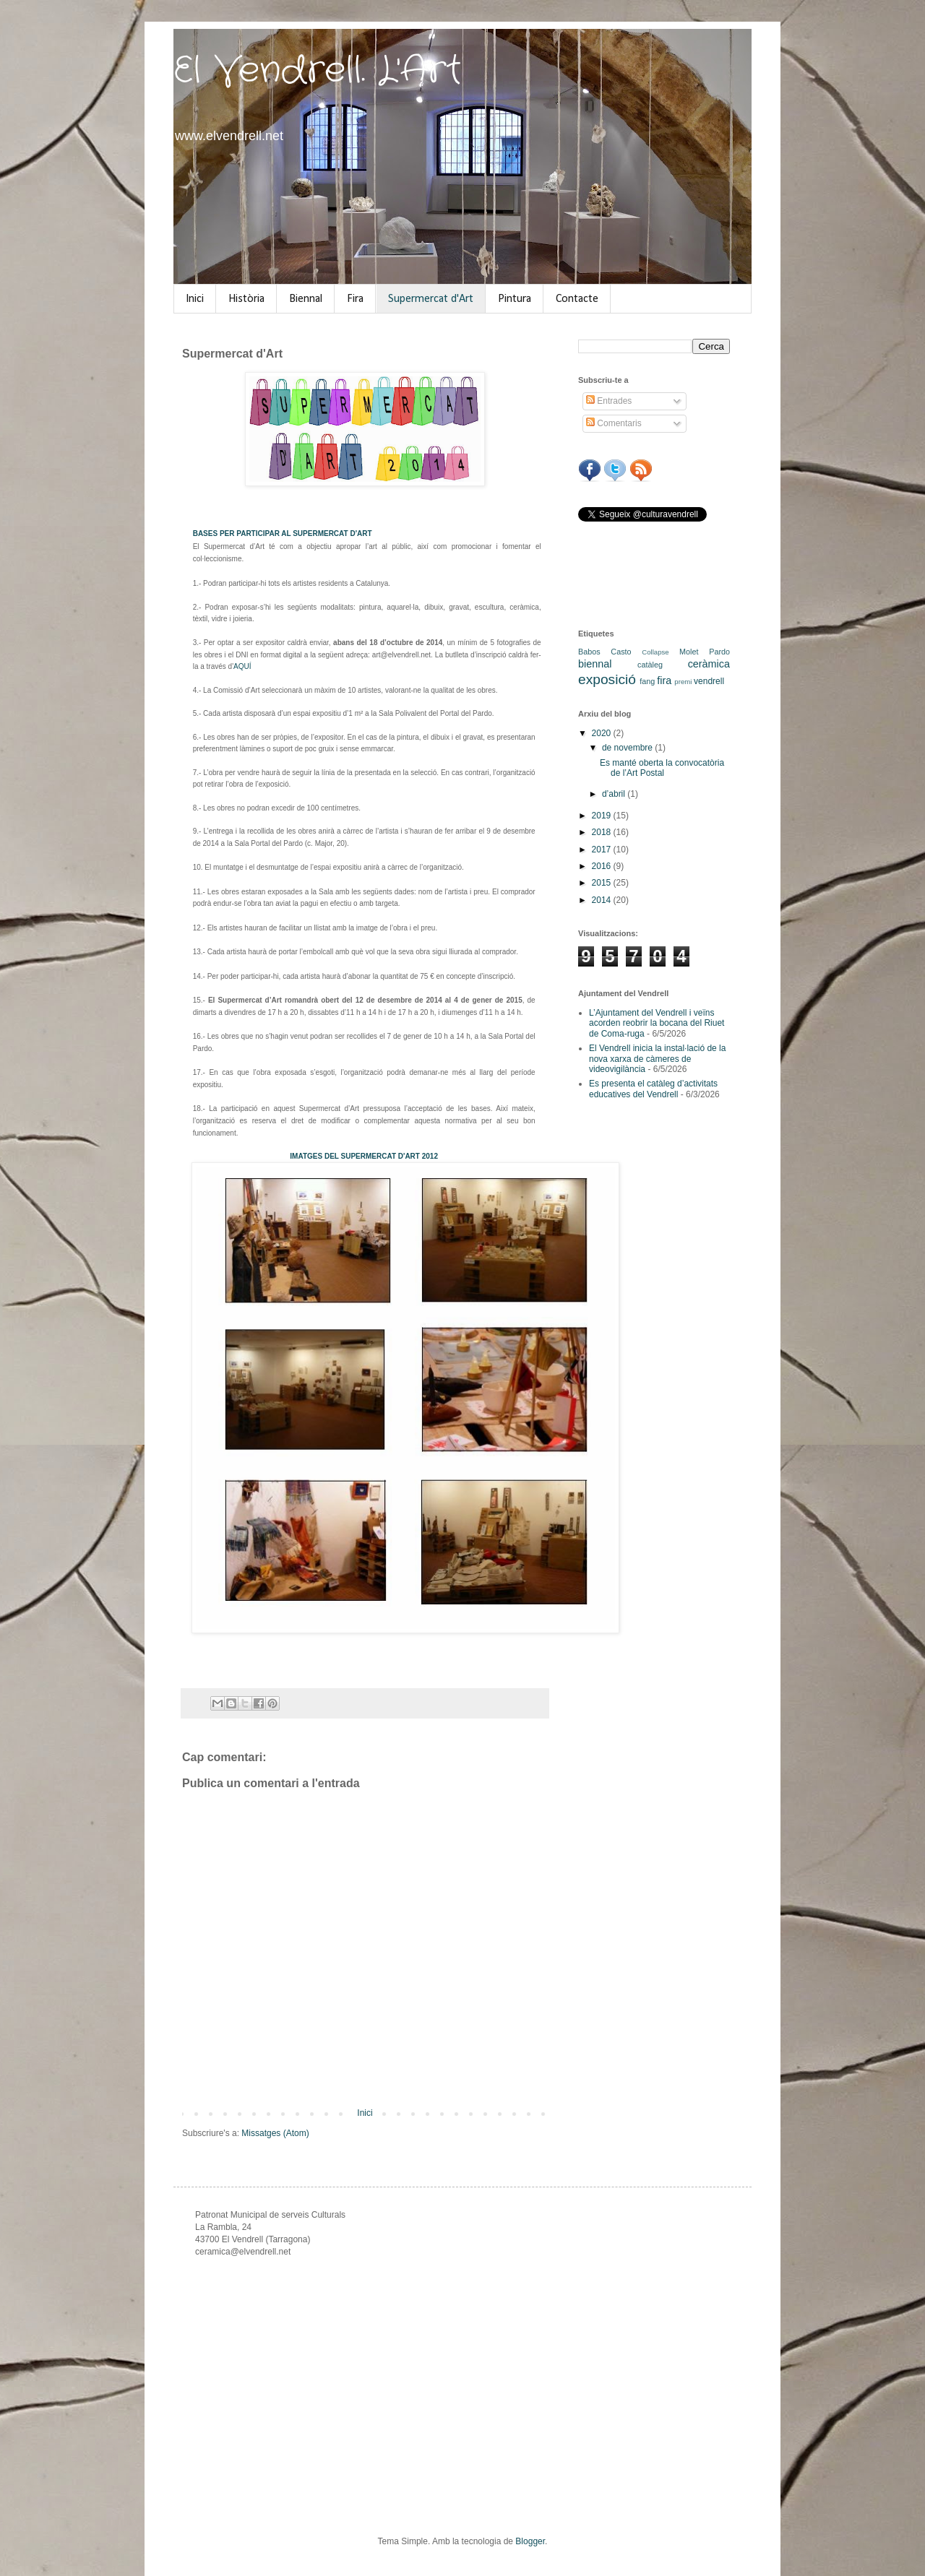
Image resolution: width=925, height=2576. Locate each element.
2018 (603, 832)
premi (683, 682)
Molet (688, 651)
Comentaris (614, 423)
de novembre (628, 748)
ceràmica (709, 664)
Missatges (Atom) (275, 2133)
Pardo (719, 651)
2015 (603, 883)
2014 (603, 900)
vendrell (709, 681)
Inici (195, 299)
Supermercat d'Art (430, 299)
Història (246, 299)
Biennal (305, 299)
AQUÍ (242, 666)
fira (664, 680)
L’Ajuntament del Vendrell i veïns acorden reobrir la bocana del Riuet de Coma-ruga (656, 1023)
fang (647, 681)
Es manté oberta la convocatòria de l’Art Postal (662, 768)
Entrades (609, 401)
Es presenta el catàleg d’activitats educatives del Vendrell (653, 1089)
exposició (607, 679)
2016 (603, 866)
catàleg (650, 664)
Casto (621, 651)
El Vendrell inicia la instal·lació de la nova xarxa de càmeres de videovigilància (657, 1058)
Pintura (514, 299)
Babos (589, 651)
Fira (355, 299)
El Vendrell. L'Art (317, 71)
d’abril (614, 794)
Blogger (530, 2541)
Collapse (655, 652)
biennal (594, 664)
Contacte (577, 299)
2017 (603, 849)
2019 (603, 816)
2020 (603, 733)
